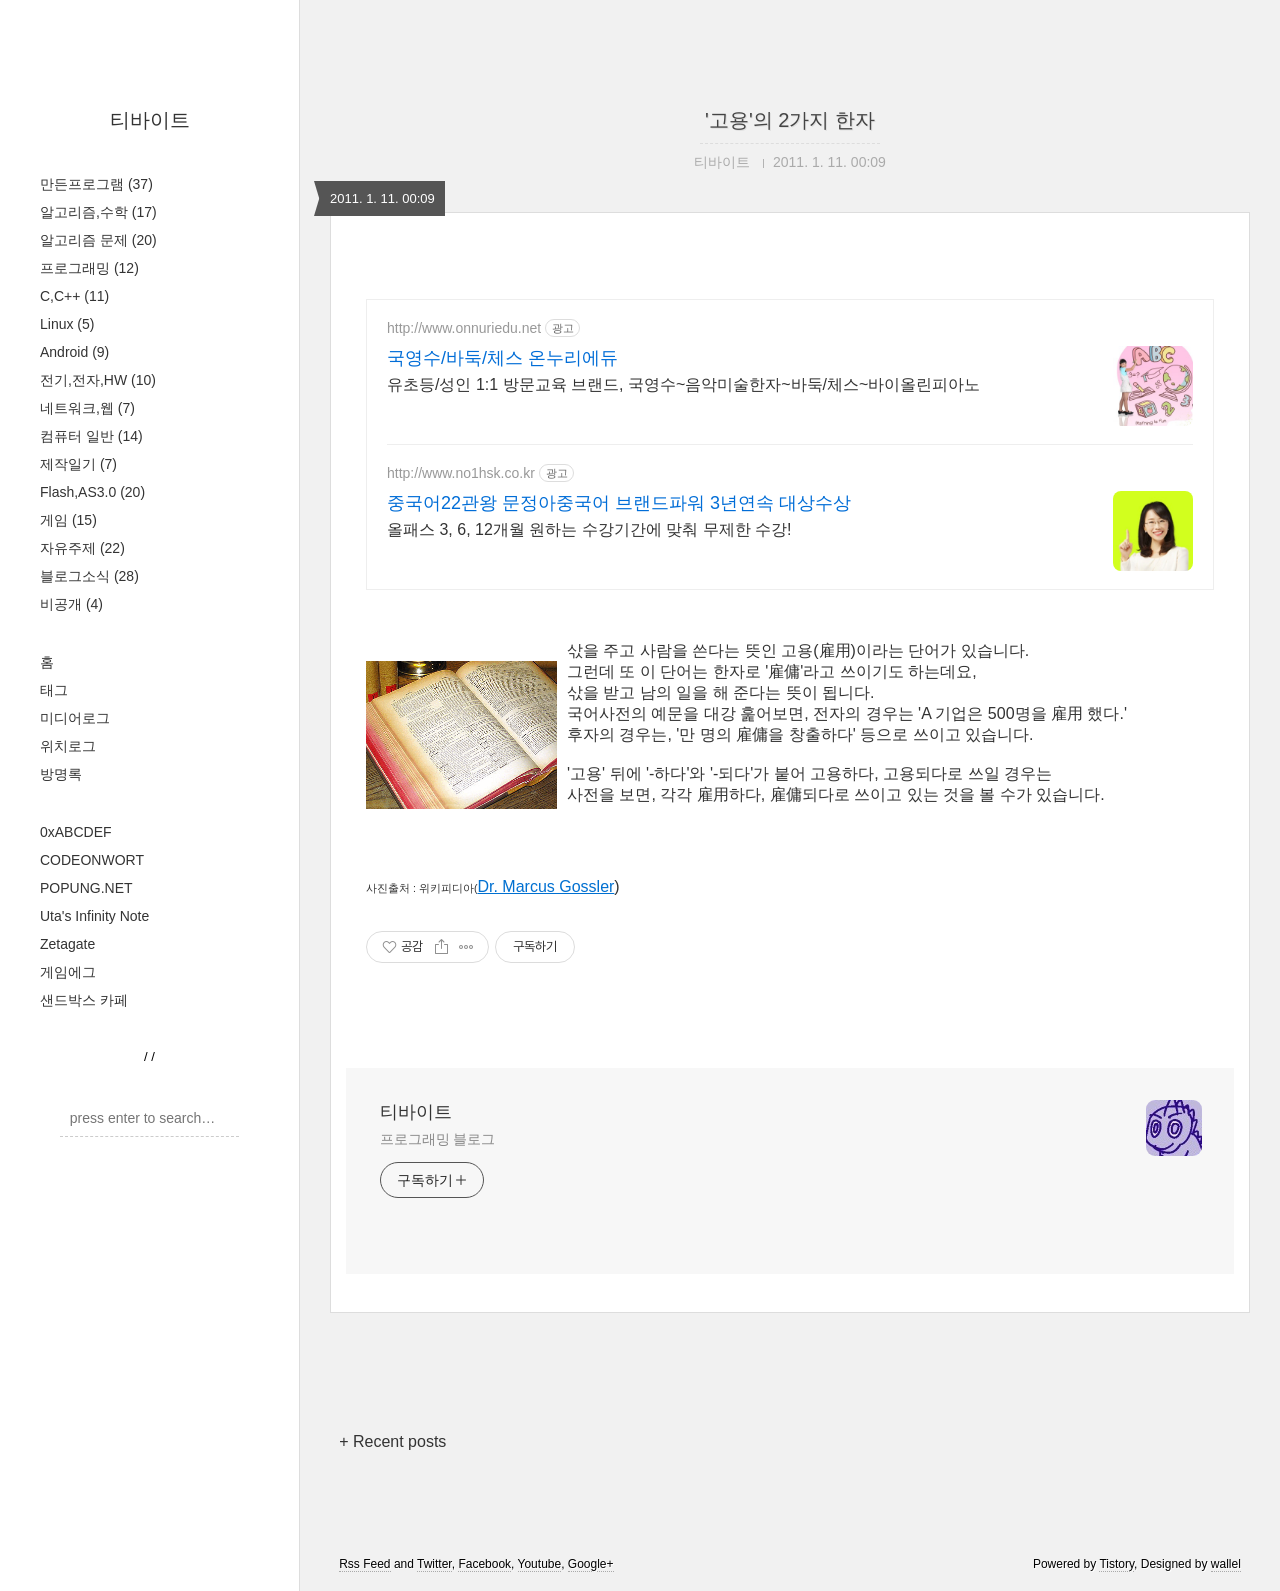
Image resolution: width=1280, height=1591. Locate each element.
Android (74, 352)
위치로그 (68, 746)
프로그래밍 (89, 268)
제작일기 (78, 464)
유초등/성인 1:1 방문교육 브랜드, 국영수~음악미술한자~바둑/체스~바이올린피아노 (683, 384)
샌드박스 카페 (84, 1000)
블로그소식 (89, 576)
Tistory (1116, 1564)
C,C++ (74, 296)
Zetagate (67, 944)
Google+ (591, 1564)
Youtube (540, 1564)
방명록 (61, 774)
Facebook (484, 1564)
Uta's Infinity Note (94, 916)
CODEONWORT (92, 860)
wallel (1226, 1564)
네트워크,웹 (87, 408)
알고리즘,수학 (98, 212)
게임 (68, 520)
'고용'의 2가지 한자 (790, 120)
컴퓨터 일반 (91, 436)
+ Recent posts (392, 1441)
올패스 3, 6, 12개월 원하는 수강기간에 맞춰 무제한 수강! (589, 529)
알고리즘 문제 (98, 240)
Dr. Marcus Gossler (545, 886)
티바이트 (150, 120)
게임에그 (68, 972)
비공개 (71, 604)
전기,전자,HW (98, 380)
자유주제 (82, 548)
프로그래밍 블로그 (437, 1139)
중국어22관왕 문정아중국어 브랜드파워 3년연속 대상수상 (619, 503)
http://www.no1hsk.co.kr (461, 473)
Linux (67, 324)
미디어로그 (75, 718)
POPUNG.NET (86, 888)
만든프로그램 (96, 184)
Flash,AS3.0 (92, 492)
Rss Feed (364, 1564)
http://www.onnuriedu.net (464, 328)
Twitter (434, 1564)
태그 (54, 690)
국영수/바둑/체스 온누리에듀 (502, 358)
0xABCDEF (76, 832)
